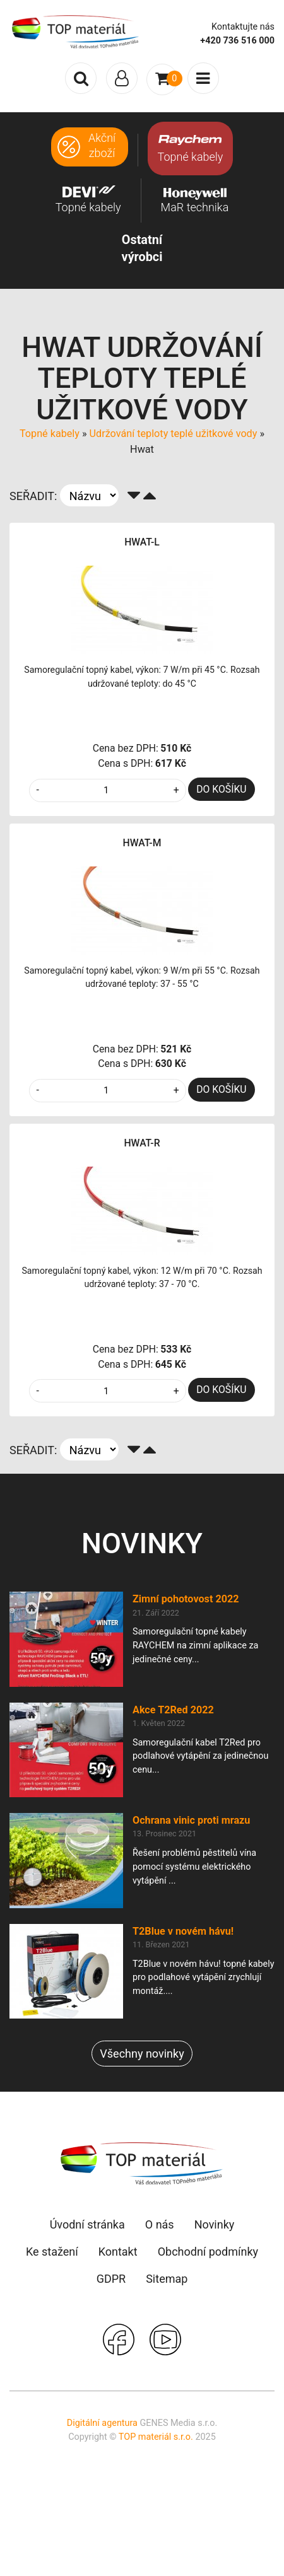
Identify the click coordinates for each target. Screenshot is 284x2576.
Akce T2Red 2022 (173, 1710)
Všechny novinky (142, 2053)
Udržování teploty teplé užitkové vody (173, 434)
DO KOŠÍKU (221, 789)
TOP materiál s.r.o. (156, 2437)
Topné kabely (50, 434)
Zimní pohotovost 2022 (186, 1599)
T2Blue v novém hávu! (183, 1931)
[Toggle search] (81, 78)
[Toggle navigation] (122, 78)
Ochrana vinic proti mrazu (191, 1820)
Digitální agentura (102, 2423)
